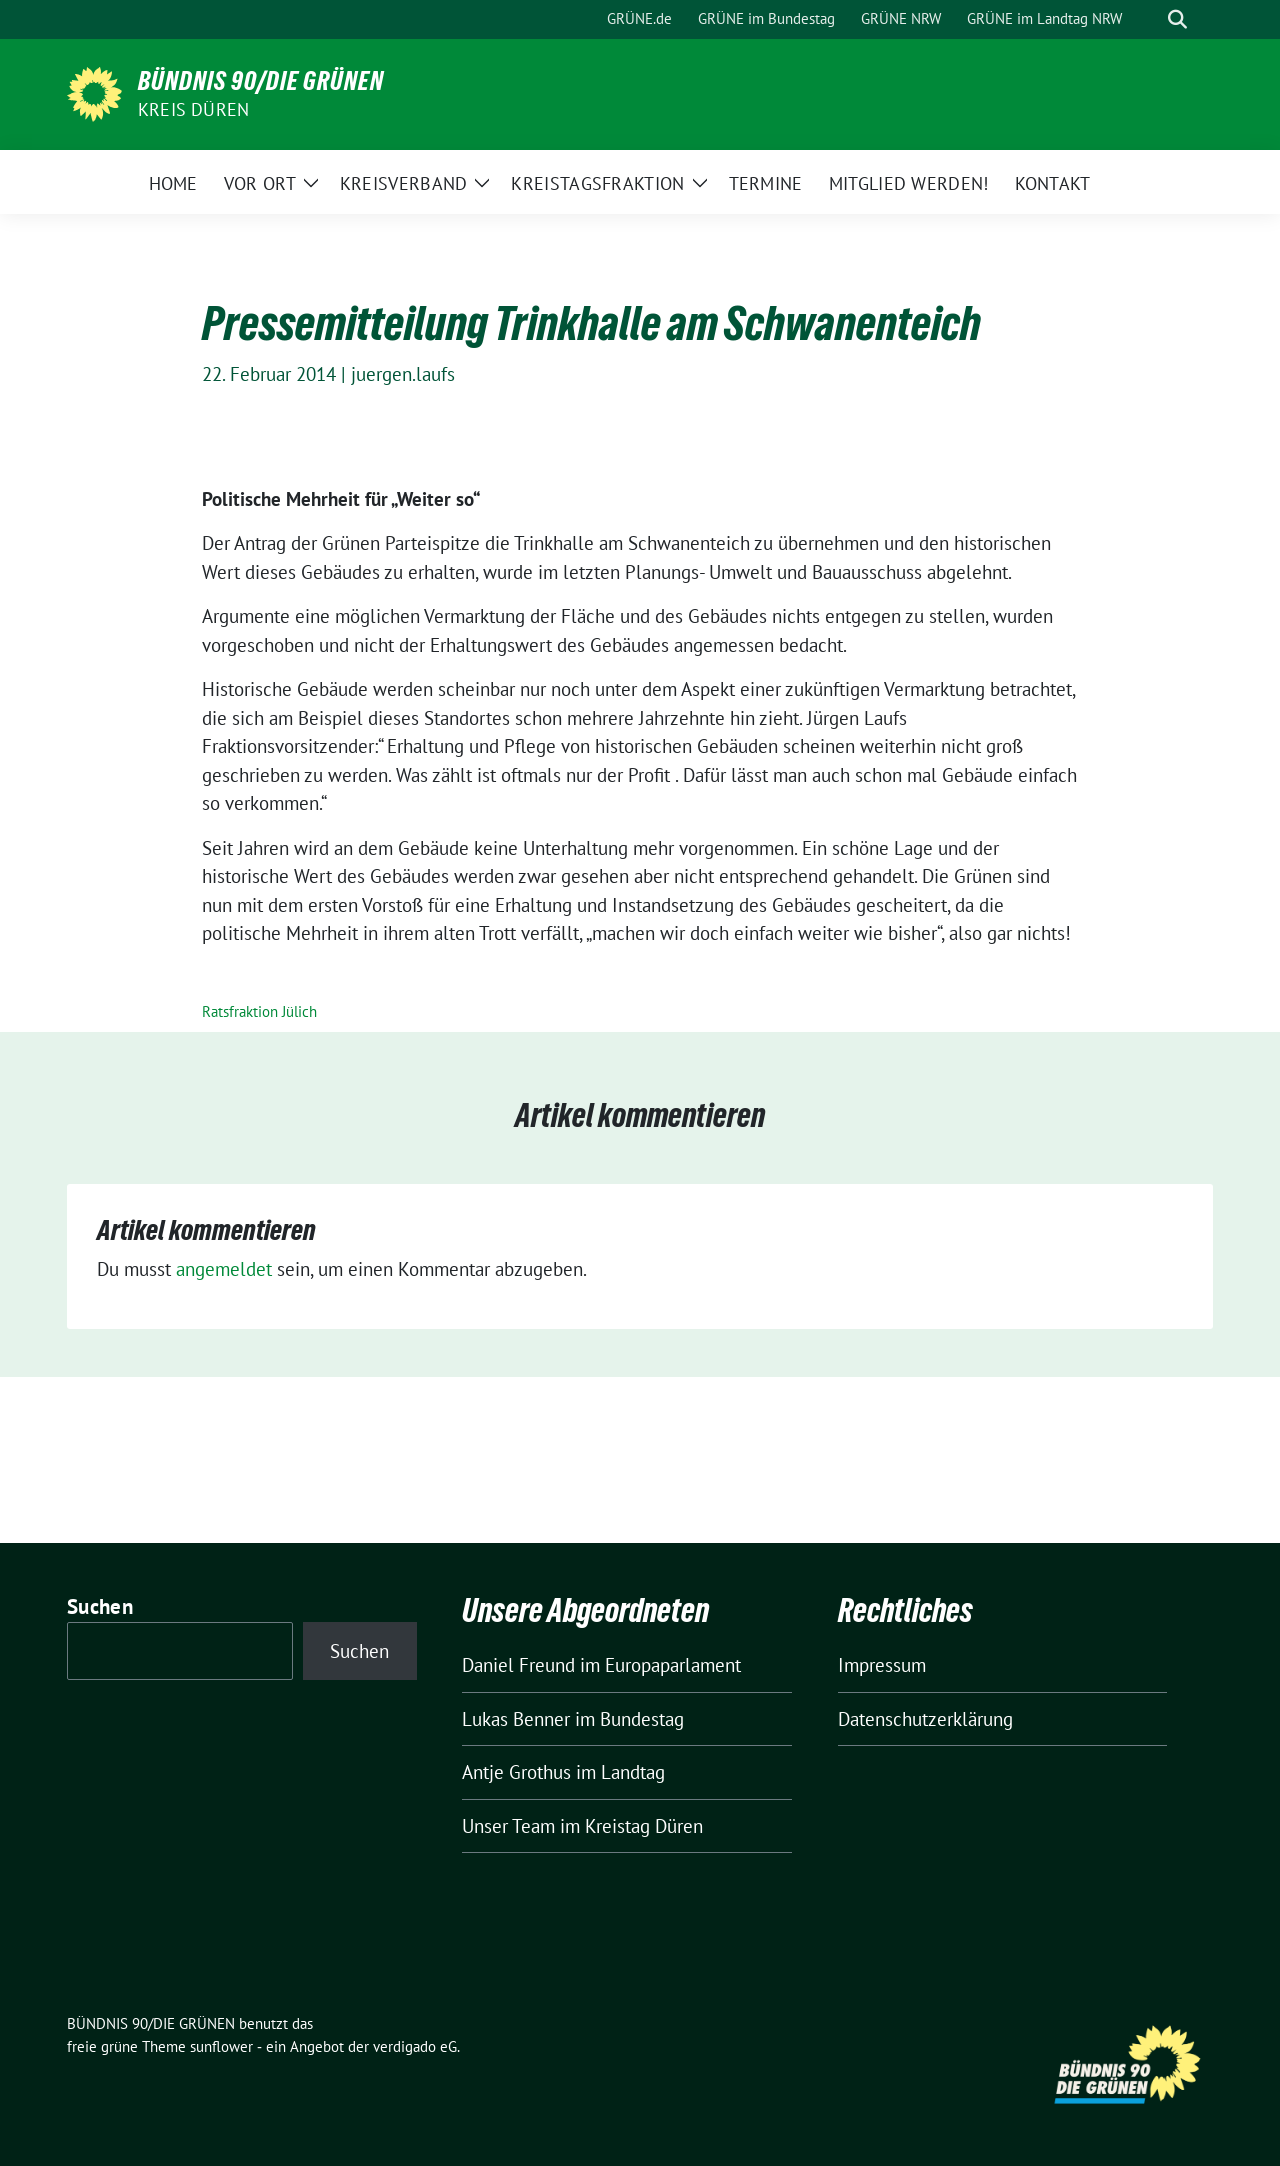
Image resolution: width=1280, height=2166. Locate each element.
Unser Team (508, 1826)
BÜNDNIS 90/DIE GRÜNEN (261, 81)
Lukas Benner (516, 1719)
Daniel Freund (518, 1665)
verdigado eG (415, 2046)
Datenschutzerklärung (925, 1719)
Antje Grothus (516, 1772)
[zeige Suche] (1177, 19)
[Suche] (1149, 19)
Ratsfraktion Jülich (259, 1011)
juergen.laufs (403, 374)
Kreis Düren (193, 109)
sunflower (221, 2046)
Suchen (100, 1606)
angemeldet (224, 1269)
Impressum (882, 1665)
